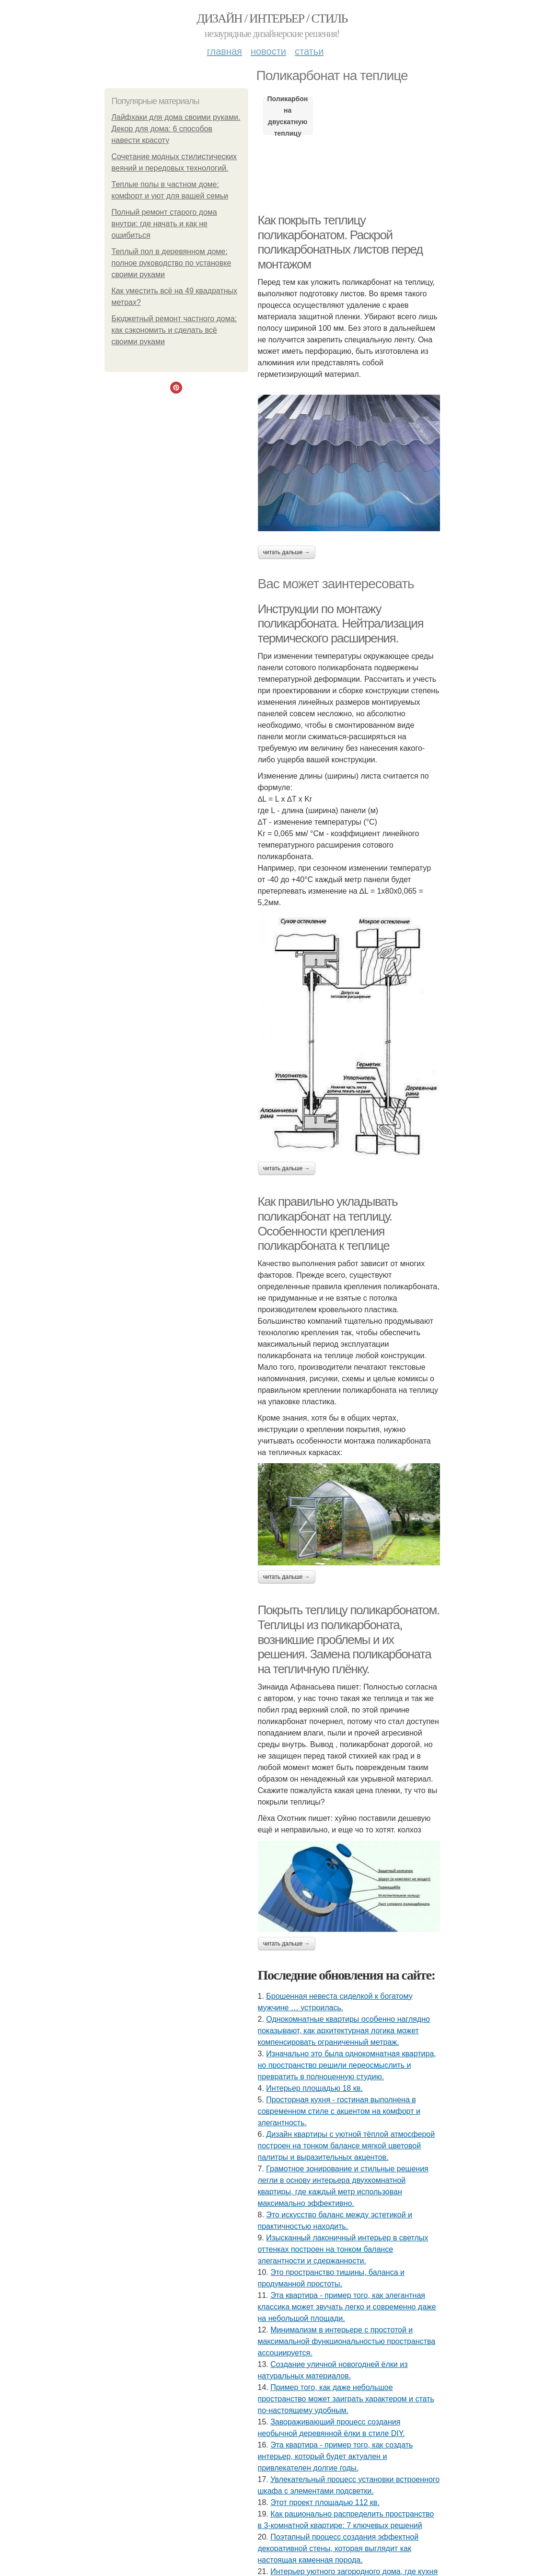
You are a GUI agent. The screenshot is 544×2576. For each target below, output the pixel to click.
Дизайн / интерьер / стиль (272, 18)
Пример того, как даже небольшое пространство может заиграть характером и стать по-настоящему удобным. (346, 2398)
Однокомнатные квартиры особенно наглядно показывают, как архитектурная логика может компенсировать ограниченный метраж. (344, 2030)
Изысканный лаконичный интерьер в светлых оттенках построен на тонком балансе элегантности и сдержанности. (343, 2249)
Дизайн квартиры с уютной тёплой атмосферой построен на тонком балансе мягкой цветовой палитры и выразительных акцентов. (346, 2145)
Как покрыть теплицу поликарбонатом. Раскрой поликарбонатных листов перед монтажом (340, 242)
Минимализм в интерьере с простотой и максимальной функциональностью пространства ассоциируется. (347, 2341)
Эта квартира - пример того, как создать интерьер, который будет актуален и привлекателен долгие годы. (335, 2456)
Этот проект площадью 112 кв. (325, 2502)
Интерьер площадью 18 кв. (314, 2088)
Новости (268, 51)
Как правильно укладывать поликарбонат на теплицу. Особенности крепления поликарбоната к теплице (328, 1223)
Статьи (309, 51)
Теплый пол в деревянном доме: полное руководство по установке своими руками (171, 263)
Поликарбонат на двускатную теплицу (287, 116)
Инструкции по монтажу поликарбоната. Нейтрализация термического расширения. (341, 623)
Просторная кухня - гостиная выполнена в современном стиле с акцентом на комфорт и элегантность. (339, 2111)
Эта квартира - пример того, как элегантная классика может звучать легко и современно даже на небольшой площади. (347, 2306)
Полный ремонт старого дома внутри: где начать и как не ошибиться (164, 223)
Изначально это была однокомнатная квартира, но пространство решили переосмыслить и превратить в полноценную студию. (347, 2065)
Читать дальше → (286, 552)
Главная (224, 51)
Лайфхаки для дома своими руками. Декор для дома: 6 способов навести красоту (176, 128)
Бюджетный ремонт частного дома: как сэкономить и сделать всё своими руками (174, 330)
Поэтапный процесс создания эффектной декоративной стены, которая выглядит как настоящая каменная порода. (338, 2548)
